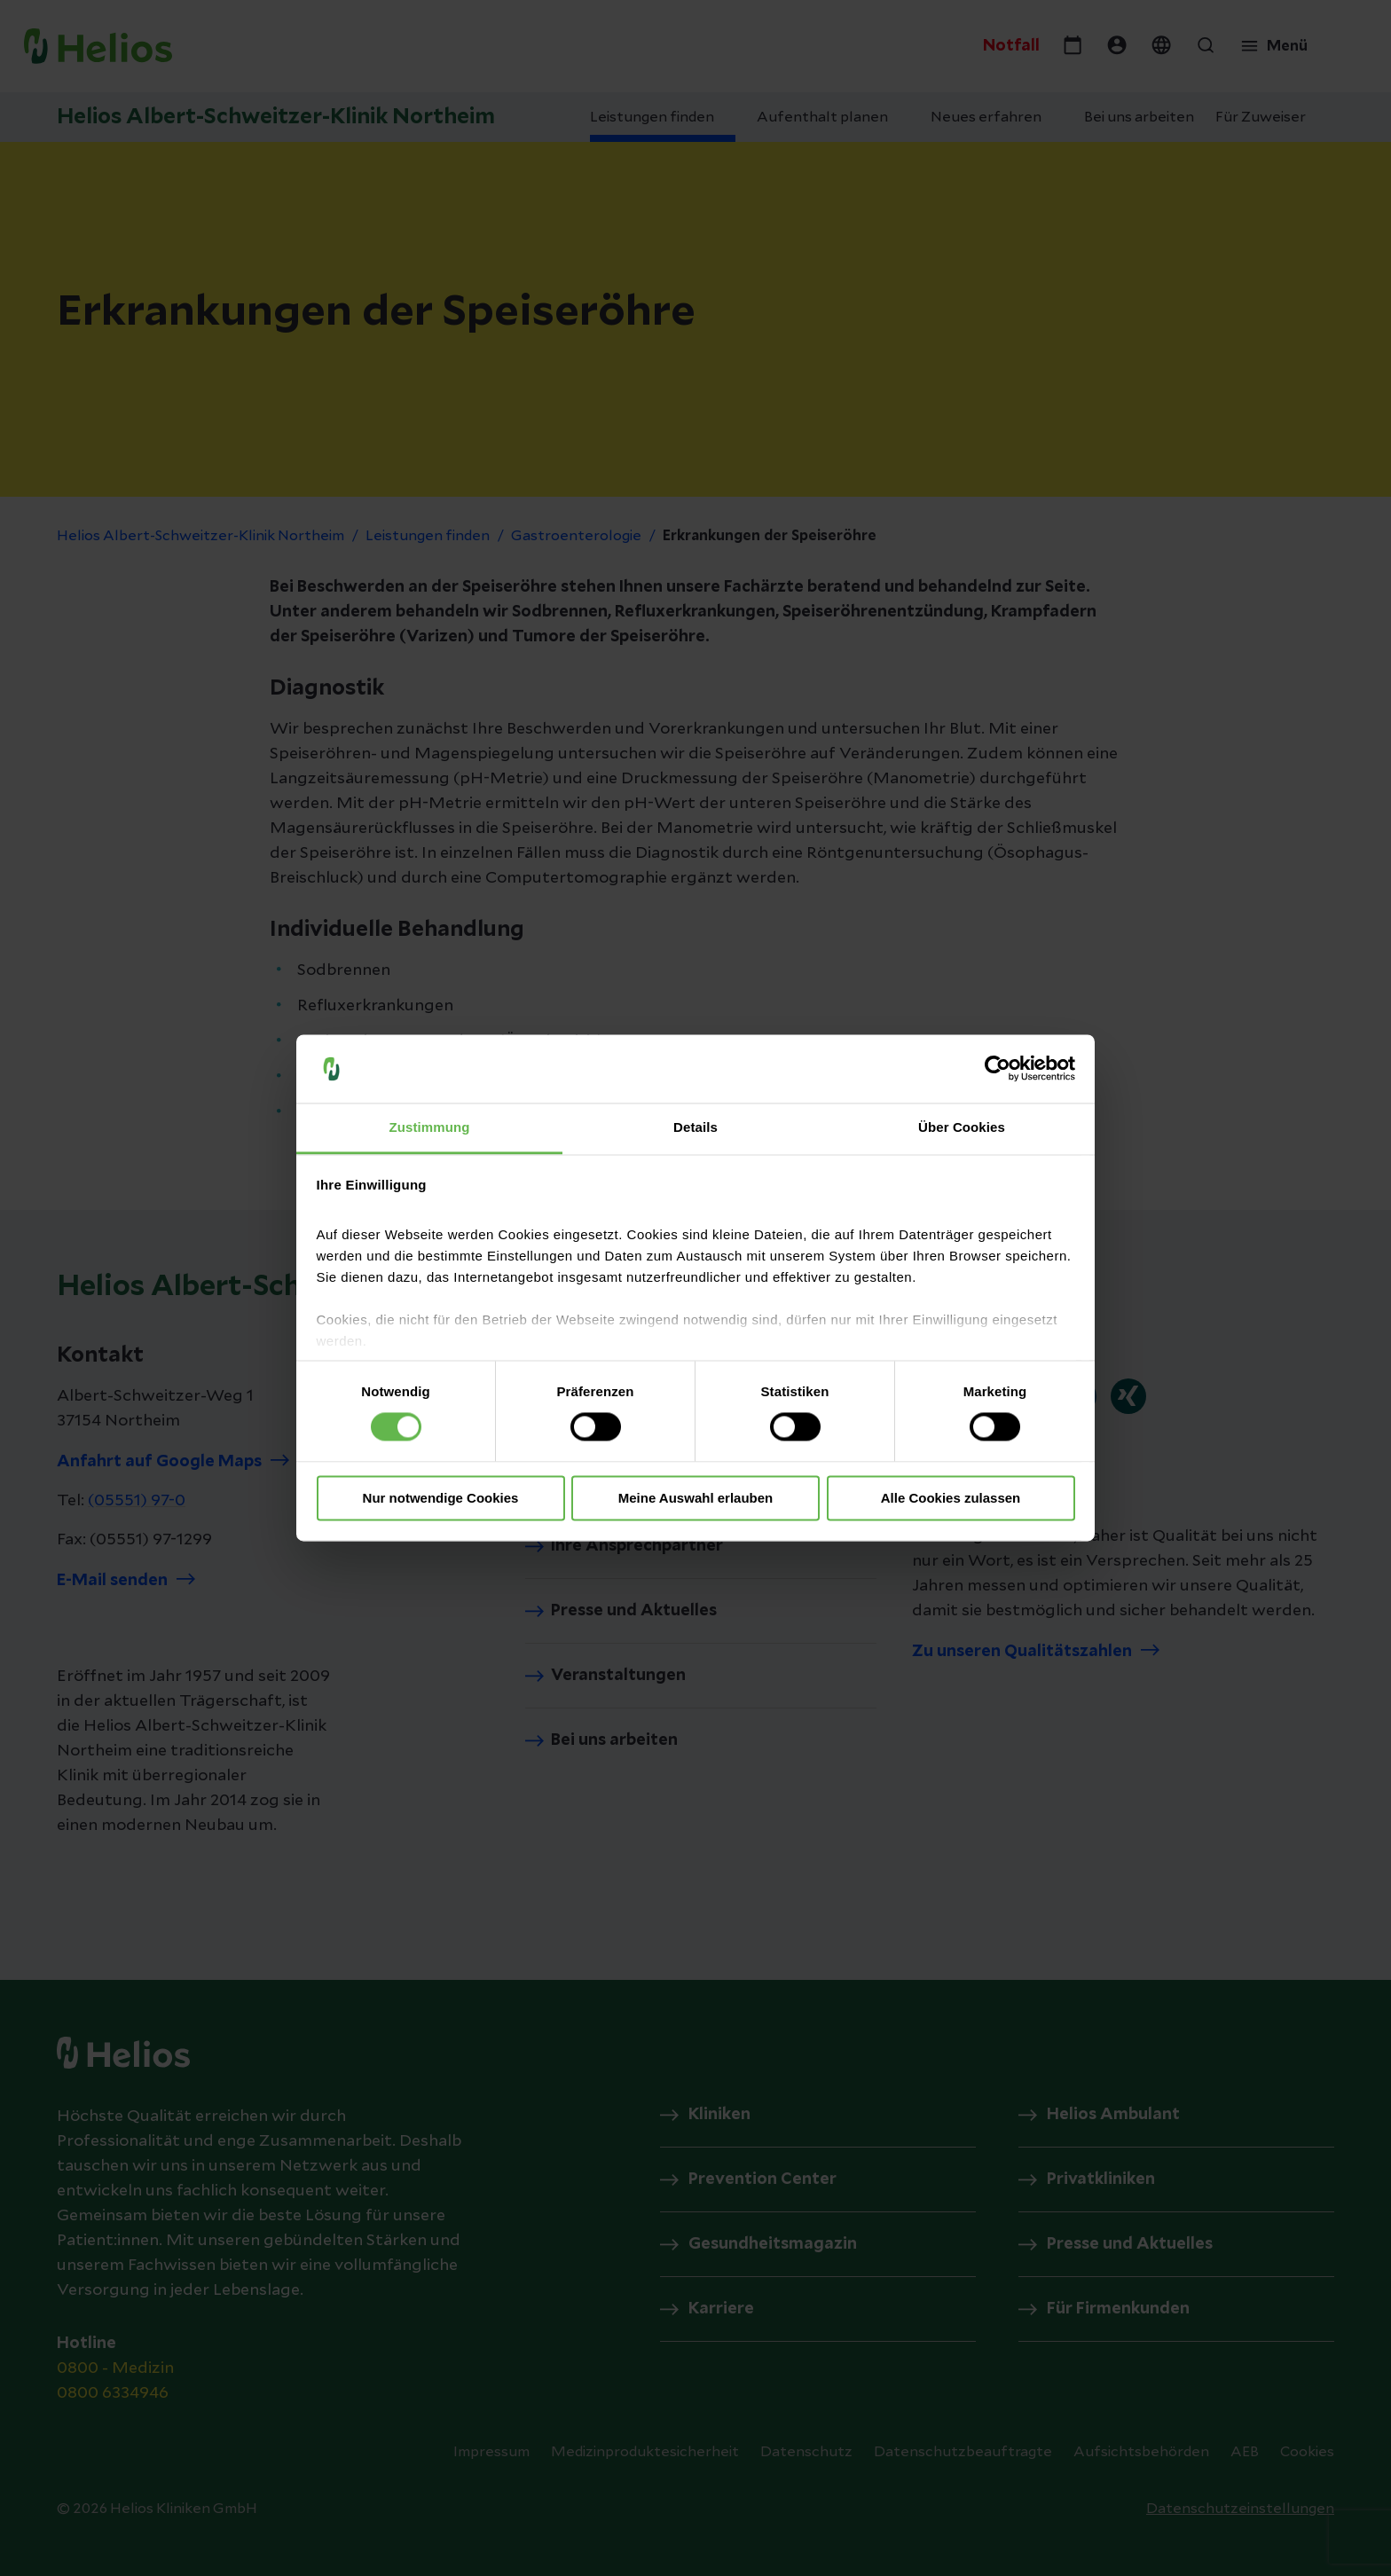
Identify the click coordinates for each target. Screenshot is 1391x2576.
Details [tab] (695, 1127)
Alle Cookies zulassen (951, 1497)
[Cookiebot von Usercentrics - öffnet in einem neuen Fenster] (997, 1069)
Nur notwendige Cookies (441, 1497)
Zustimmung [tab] (429, 1127)
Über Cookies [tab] (961, 1127)
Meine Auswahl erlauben (696, 1497)
